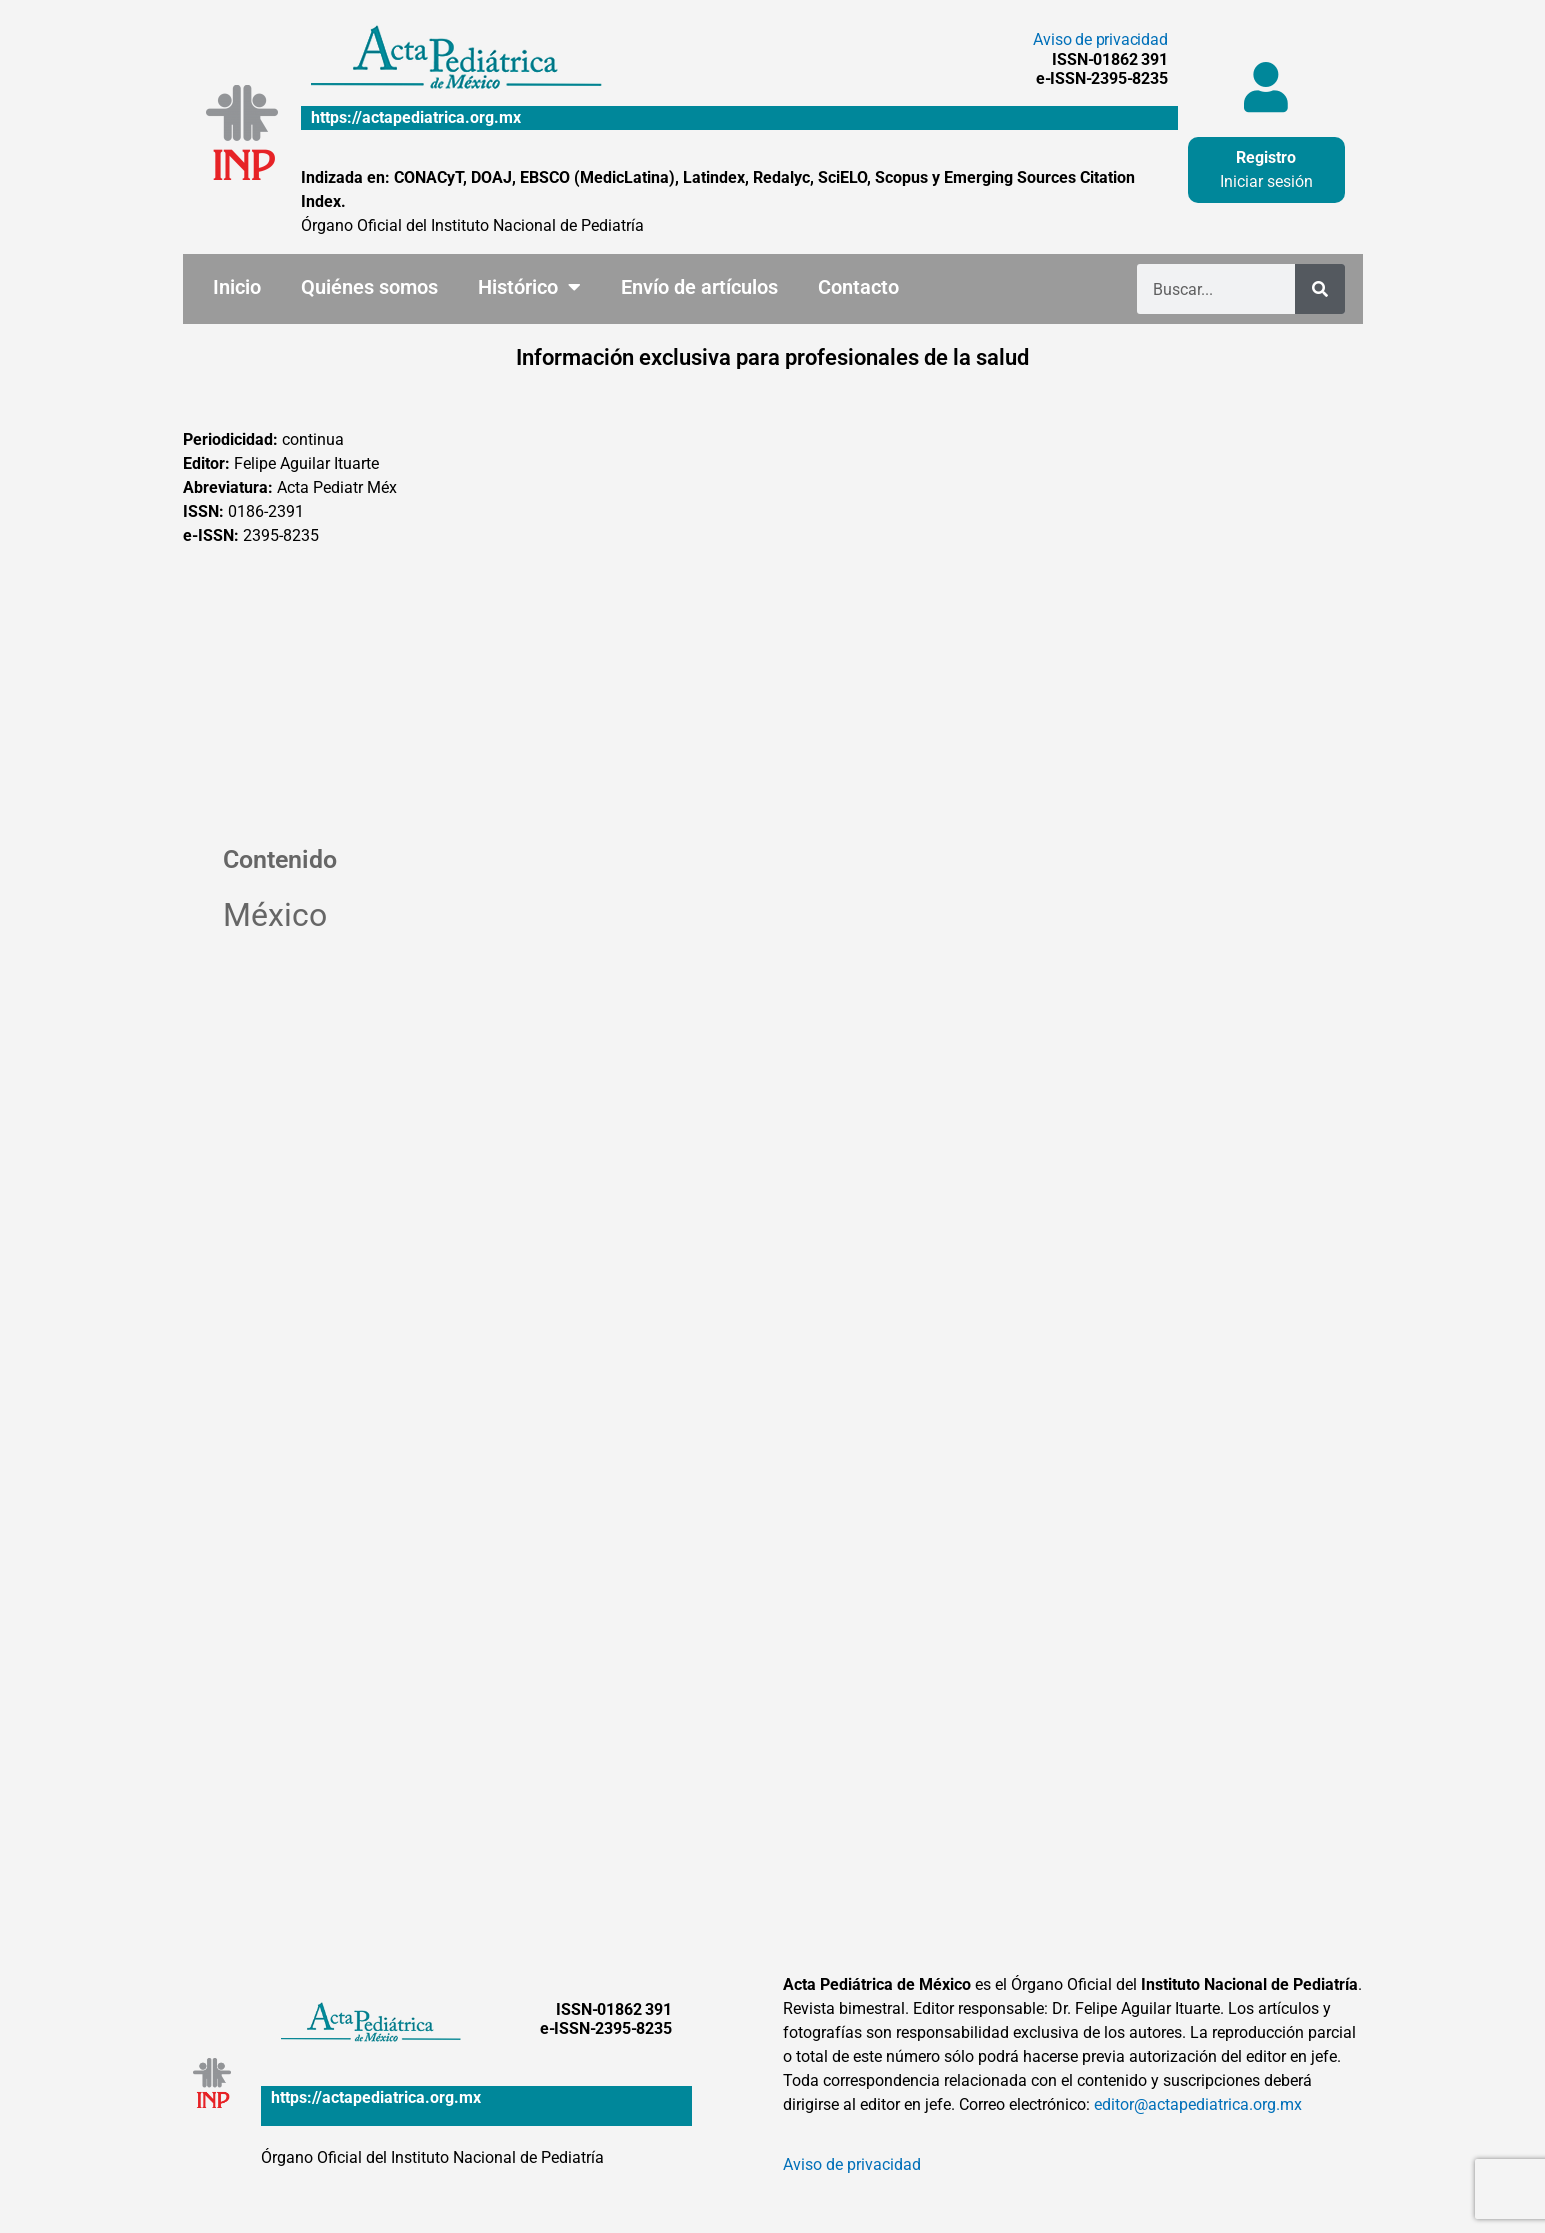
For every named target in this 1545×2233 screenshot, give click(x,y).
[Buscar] (1320, 289)
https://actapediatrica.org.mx (416, 117)
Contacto (858, 287)
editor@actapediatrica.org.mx (1198, 2104)
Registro (1266, 157)
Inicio (237, 287)
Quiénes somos (369, 287)
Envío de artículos (699, 287)
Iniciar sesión (1266, 181)
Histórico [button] (529, 287)
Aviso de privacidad (1100, 39)
